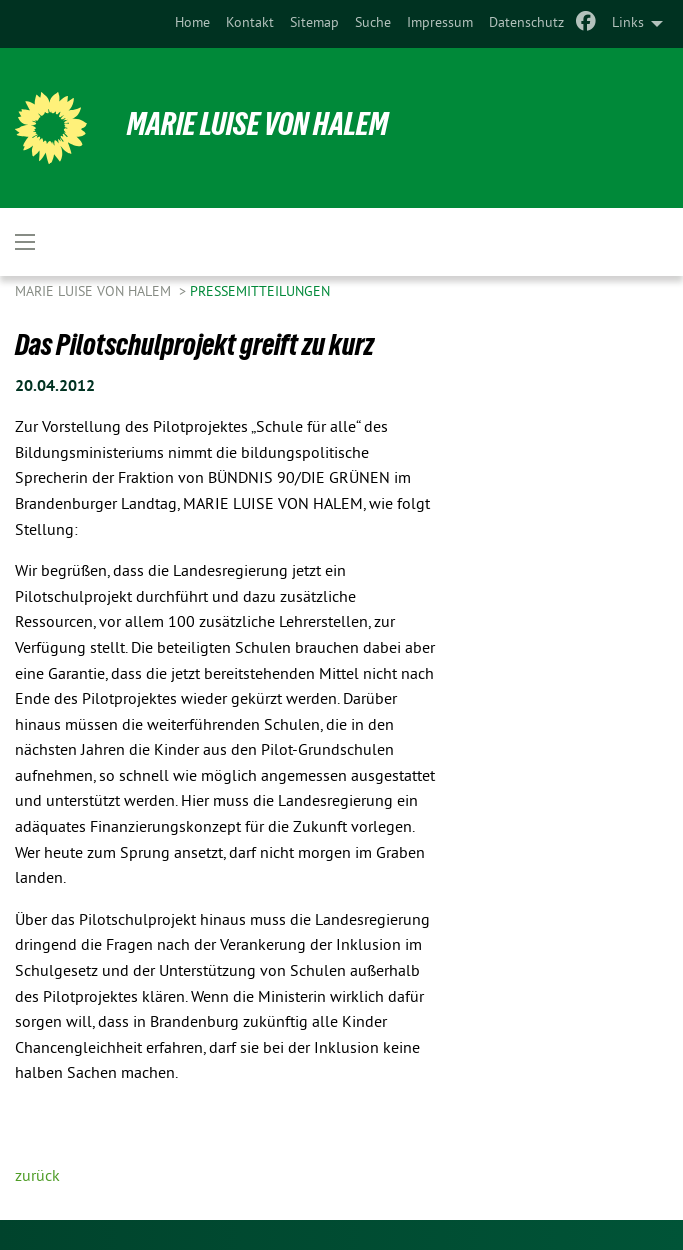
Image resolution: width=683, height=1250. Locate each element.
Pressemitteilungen (260, 292)
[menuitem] (192, 24)
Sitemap (314, 23)
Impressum (440, 23)
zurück (37, 1177)
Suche (373, 23)
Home (192, 23)
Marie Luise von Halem (257, 124)
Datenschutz (526, 23)
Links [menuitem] (628, 23)
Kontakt (250, 23)
